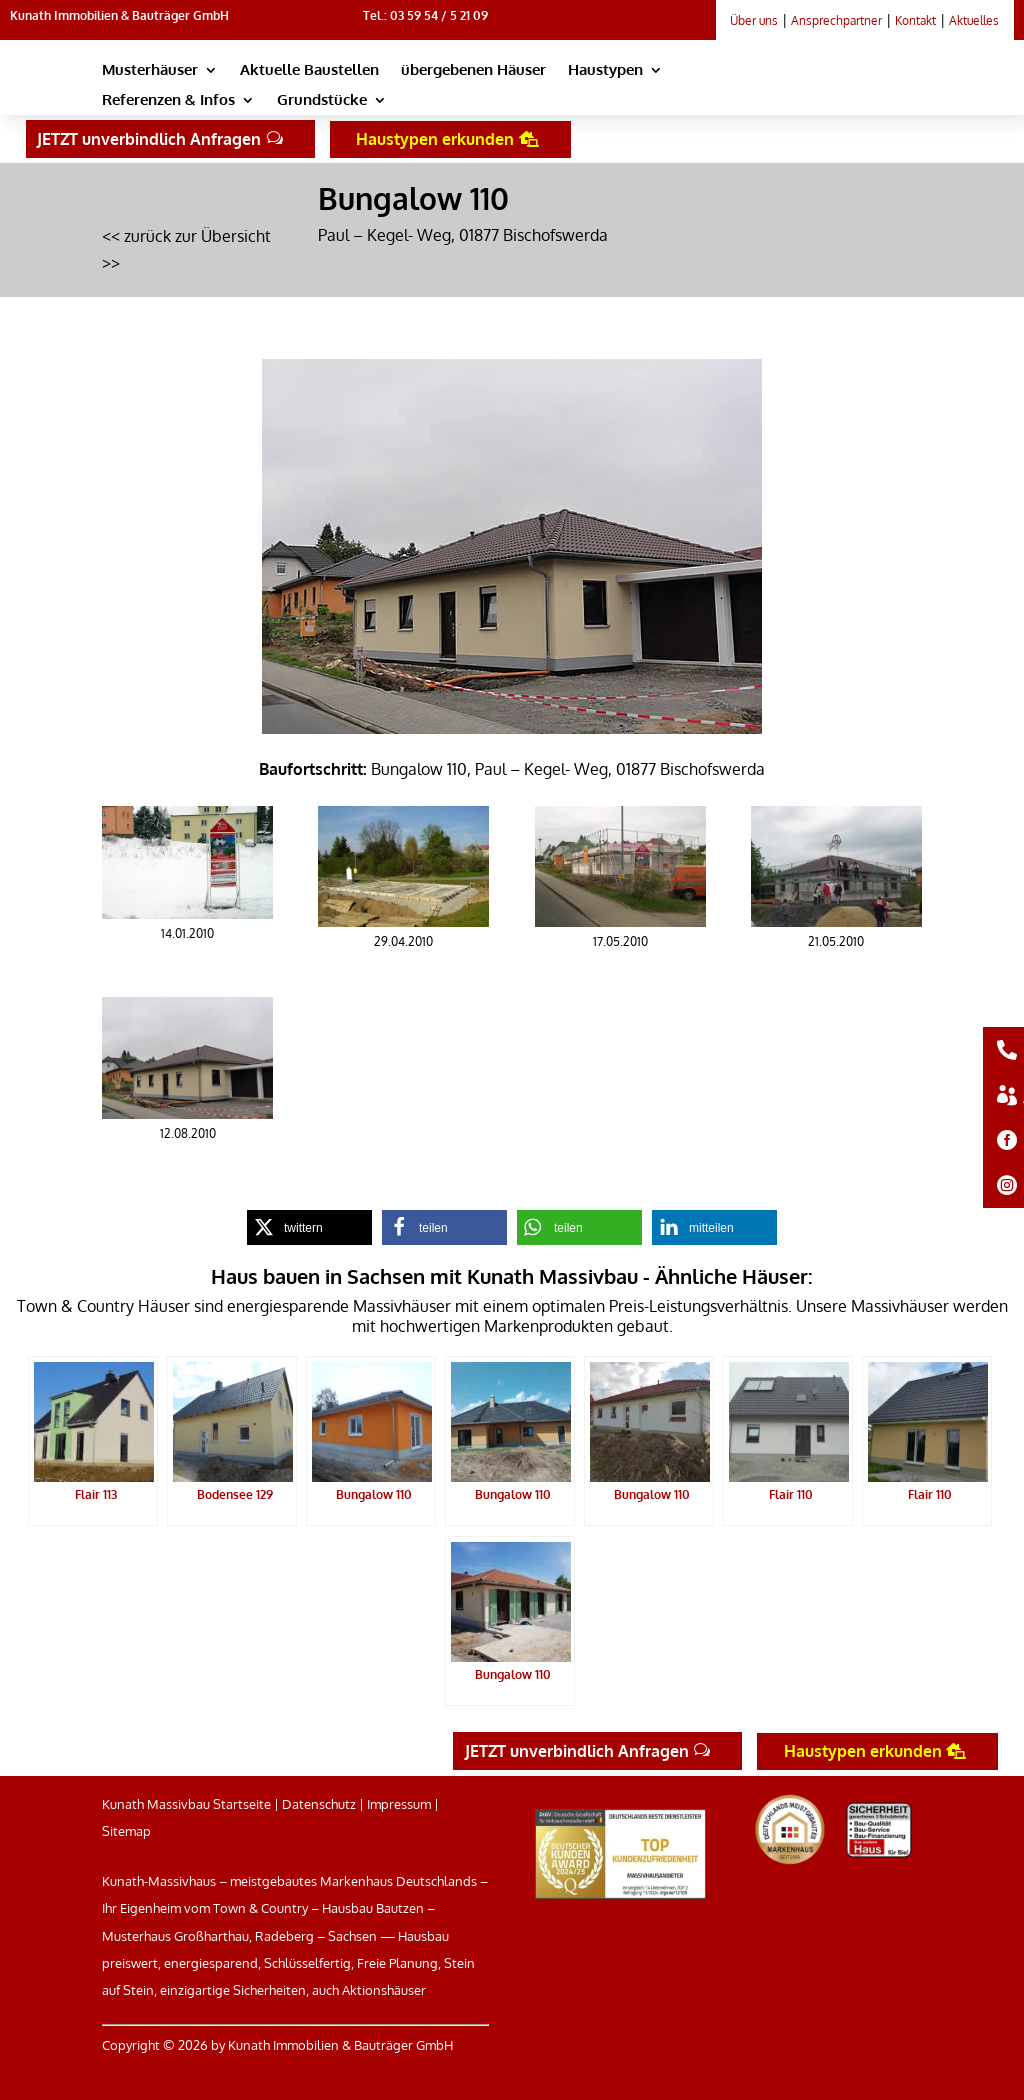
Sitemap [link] (126, 1831)
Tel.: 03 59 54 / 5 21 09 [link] (425, 15)
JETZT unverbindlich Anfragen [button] (149, 139)
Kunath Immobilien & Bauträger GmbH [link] (119, 15)
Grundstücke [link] (322, 101)
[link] (820, 91)
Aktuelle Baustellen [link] (309, 71)
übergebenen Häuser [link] (473, 71)
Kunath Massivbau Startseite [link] (186, 1804)
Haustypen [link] (605, 71)
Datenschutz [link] (319, 1804)
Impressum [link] (399, 1804)
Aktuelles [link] (974, 20)
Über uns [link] (754, 20)
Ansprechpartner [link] (836, 20)
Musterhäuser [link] (150, 71)
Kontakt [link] (915, 20)
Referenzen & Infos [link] (168, 101)
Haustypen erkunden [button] (435, 139)
